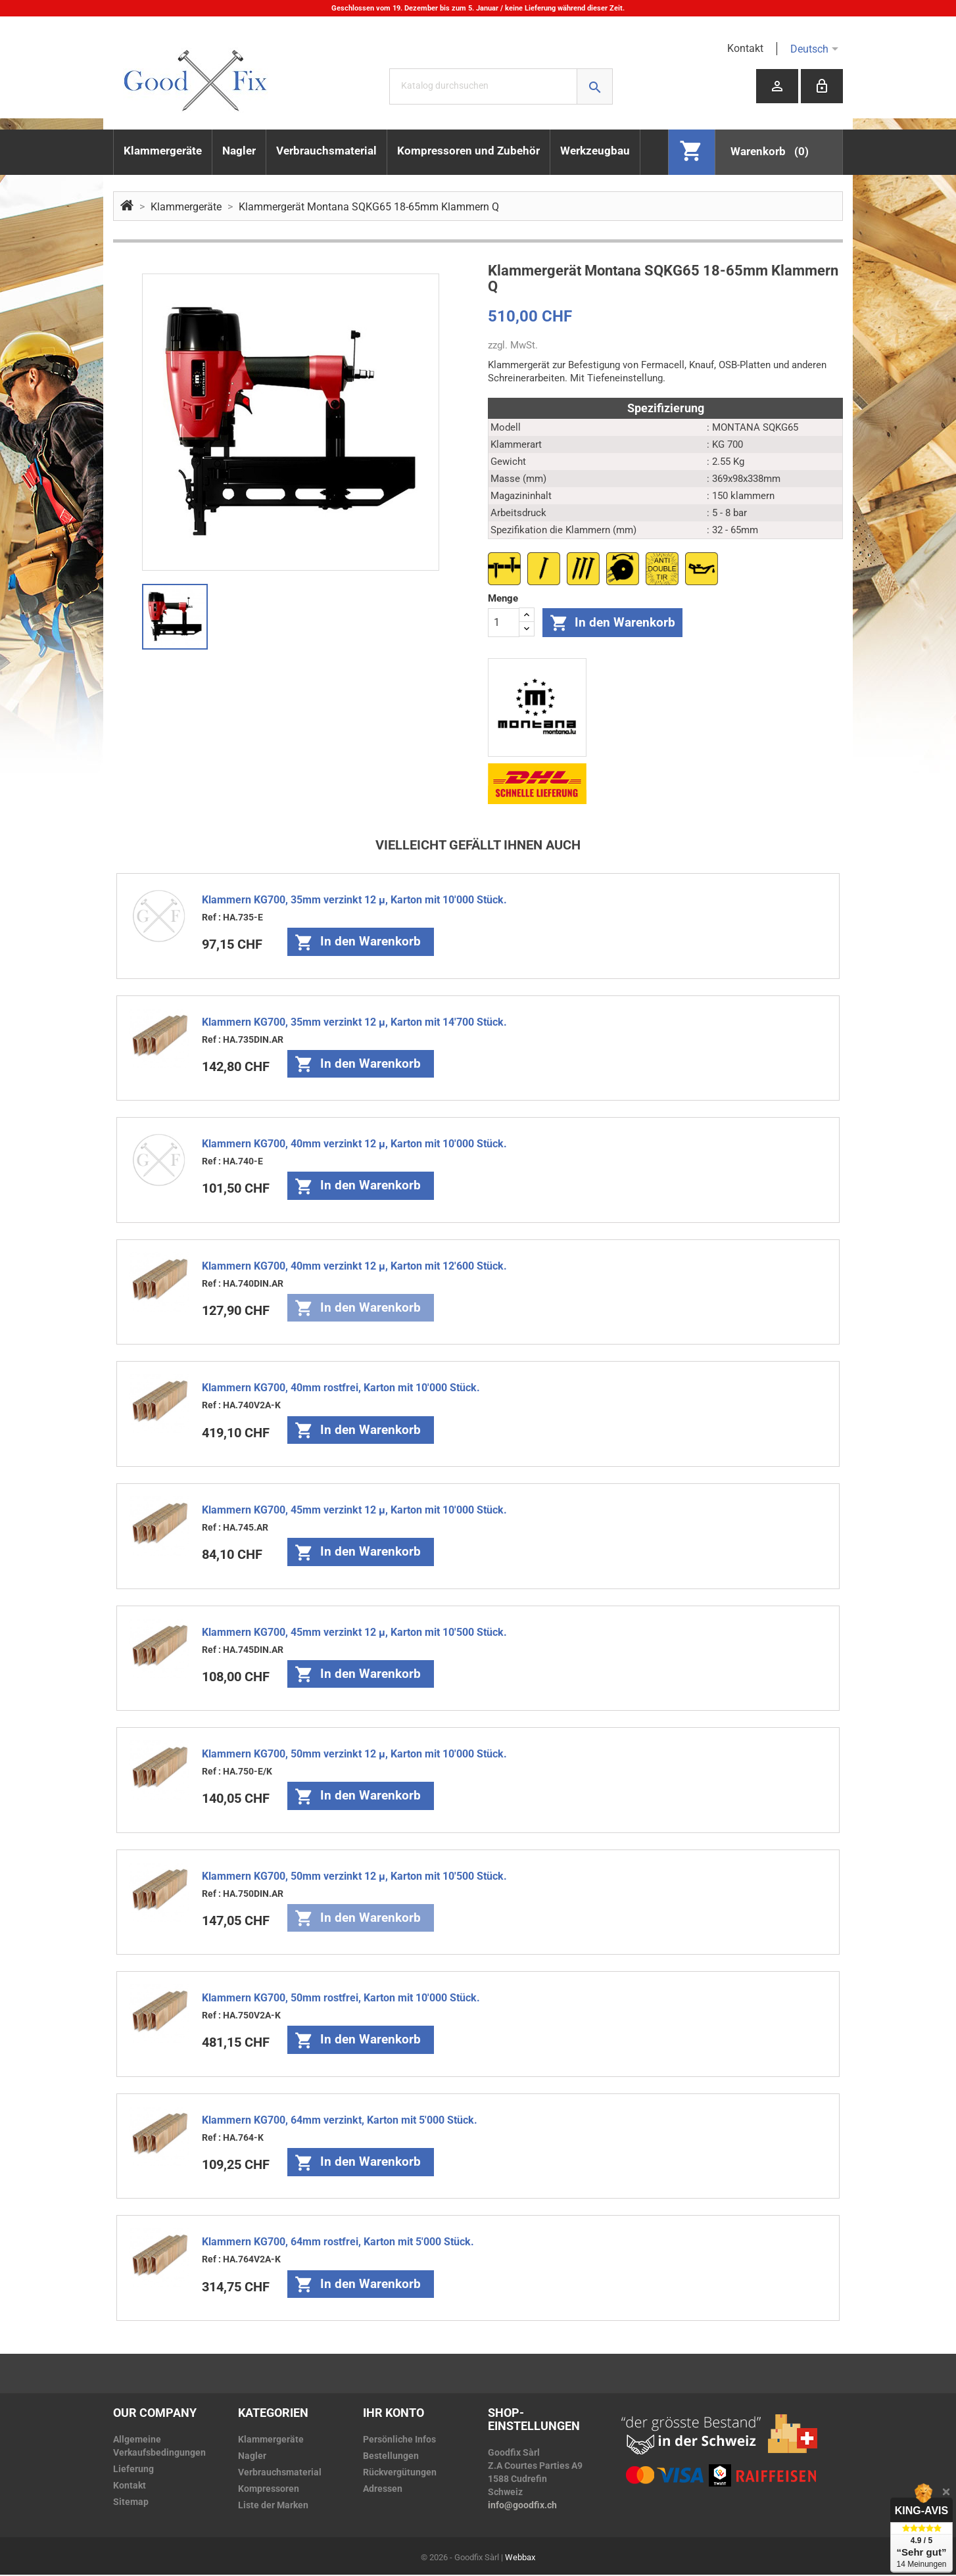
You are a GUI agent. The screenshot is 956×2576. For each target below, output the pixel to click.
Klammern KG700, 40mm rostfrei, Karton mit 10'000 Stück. (341, 1389)
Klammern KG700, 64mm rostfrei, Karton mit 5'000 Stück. (338, 2243)
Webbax (520, 2559)
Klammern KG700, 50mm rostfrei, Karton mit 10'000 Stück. (341, 1999)
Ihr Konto (393, 2414)
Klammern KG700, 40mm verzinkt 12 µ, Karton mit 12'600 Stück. (354, 1267)
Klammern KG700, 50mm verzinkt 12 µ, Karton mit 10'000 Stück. (354, 1755)
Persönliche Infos (399, 2440)
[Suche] (501, 86)
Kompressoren (268, 2490)
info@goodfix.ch (522, 2506)
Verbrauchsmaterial (326, 150)
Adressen (382, 2490)
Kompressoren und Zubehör (468, 150)
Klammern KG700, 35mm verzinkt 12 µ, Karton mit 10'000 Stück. (354, 901)
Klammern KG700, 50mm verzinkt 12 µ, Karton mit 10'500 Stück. (354, 1877)
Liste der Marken (273, 2506)
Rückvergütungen (400, 2473)
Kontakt (745, 48)
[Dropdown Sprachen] (837, 49)
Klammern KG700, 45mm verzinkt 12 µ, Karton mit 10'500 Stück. (354, 1633)
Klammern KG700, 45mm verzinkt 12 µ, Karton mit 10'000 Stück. (354, 1511)
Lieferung (133, 2470)
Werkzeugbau (595, 150)
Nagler (239, 150)
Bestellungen (391, 2457)
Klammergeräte (163, 150)
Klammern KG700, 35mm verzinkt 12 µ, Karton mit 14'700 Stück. (354, 1023)
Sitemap (131, 2503)
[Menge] (503, 622)
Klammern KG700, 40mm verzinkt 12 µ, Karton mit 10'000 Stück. (354, 1145)
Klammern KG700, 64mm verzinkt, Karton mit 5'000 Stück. (339, 2121)
